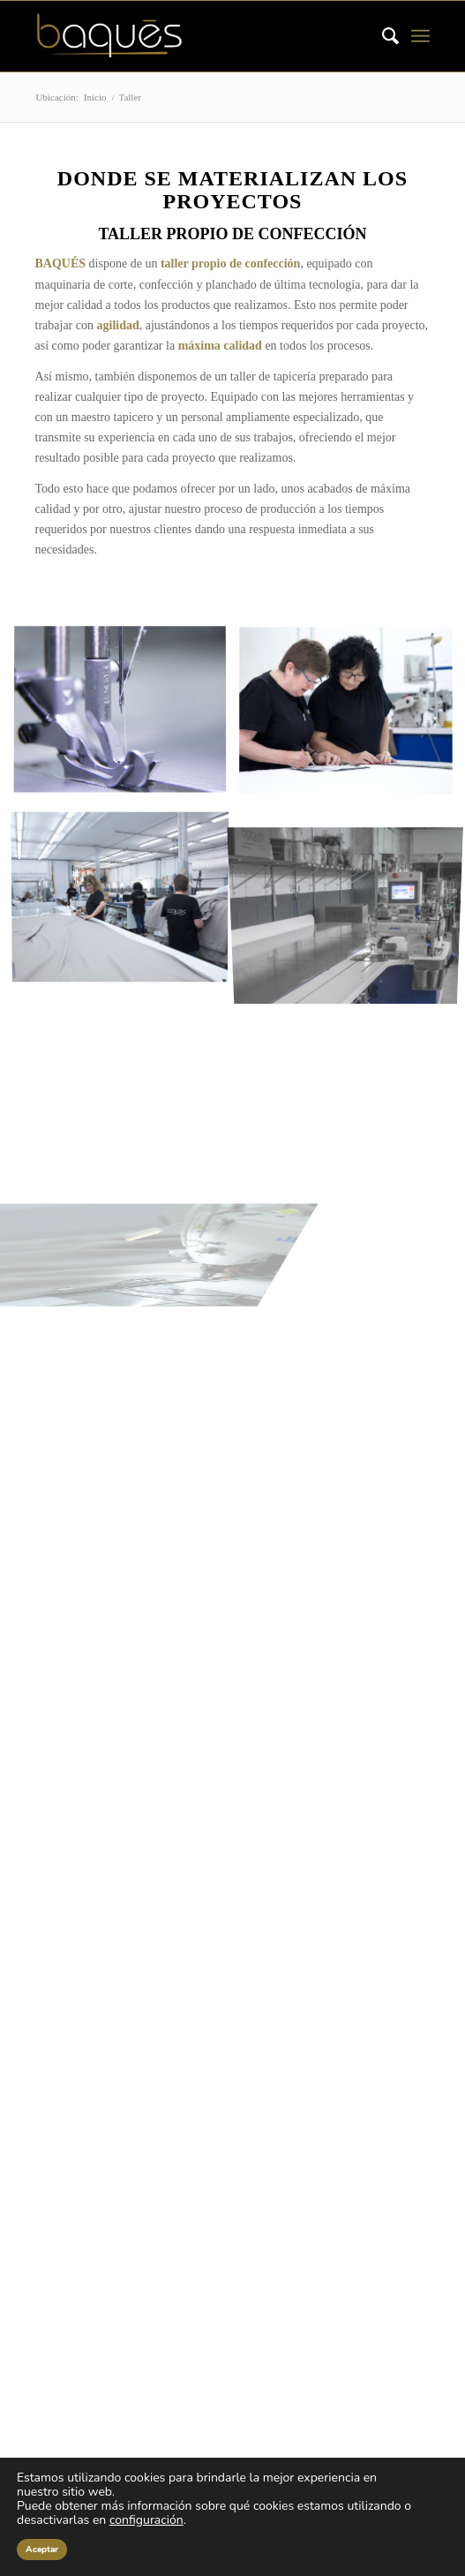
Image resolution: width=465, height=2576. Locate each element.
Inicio (95, 97)
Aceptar (42, 2549)
